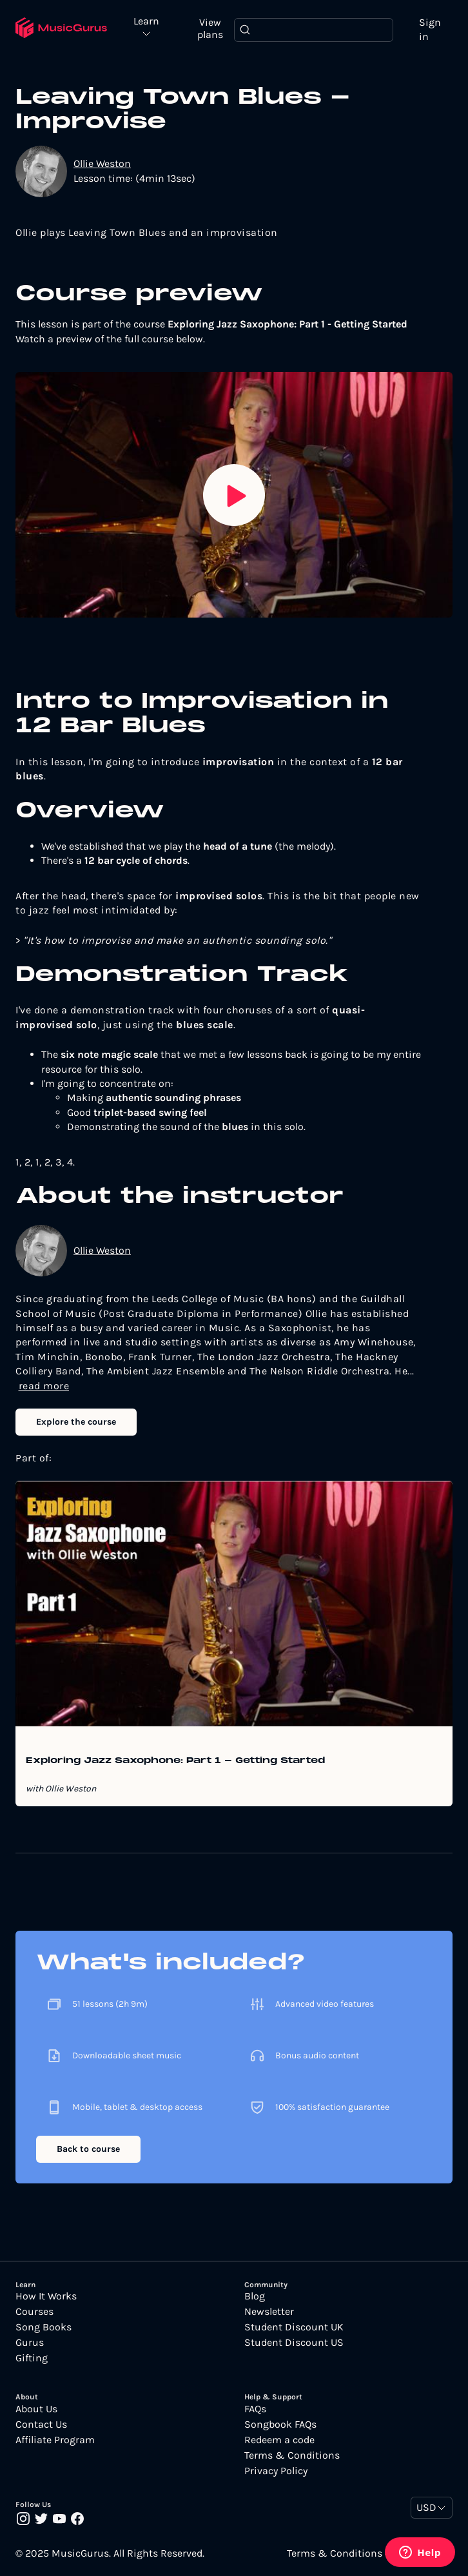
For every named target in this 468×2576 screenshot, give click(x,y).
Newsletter (269, 2312)
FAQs (255, 2409)
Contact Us (41, 2424)
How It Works (46, 2296)
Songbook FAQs (280, 2424)
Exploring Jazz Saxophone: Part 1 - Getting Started (175, 1761)
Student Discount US (294, 2342)
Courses (34, 2312)
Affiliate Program (55, 2440)
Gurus (29, 2342)
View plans (210, 28)
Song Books (43, 2327)
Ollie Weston (102, 163)
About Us (36, 2409)
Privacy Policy (275, 2471)
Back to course (88, 2148)
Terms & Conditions (292, 2455)
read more (44, 1386)
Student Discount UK (294, 2327)
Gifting (31, 2358)
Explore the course (76, 1421)
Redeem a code (279, 2440)
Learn (146, 21)
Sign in (430, 29)
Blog (254, 2296)
